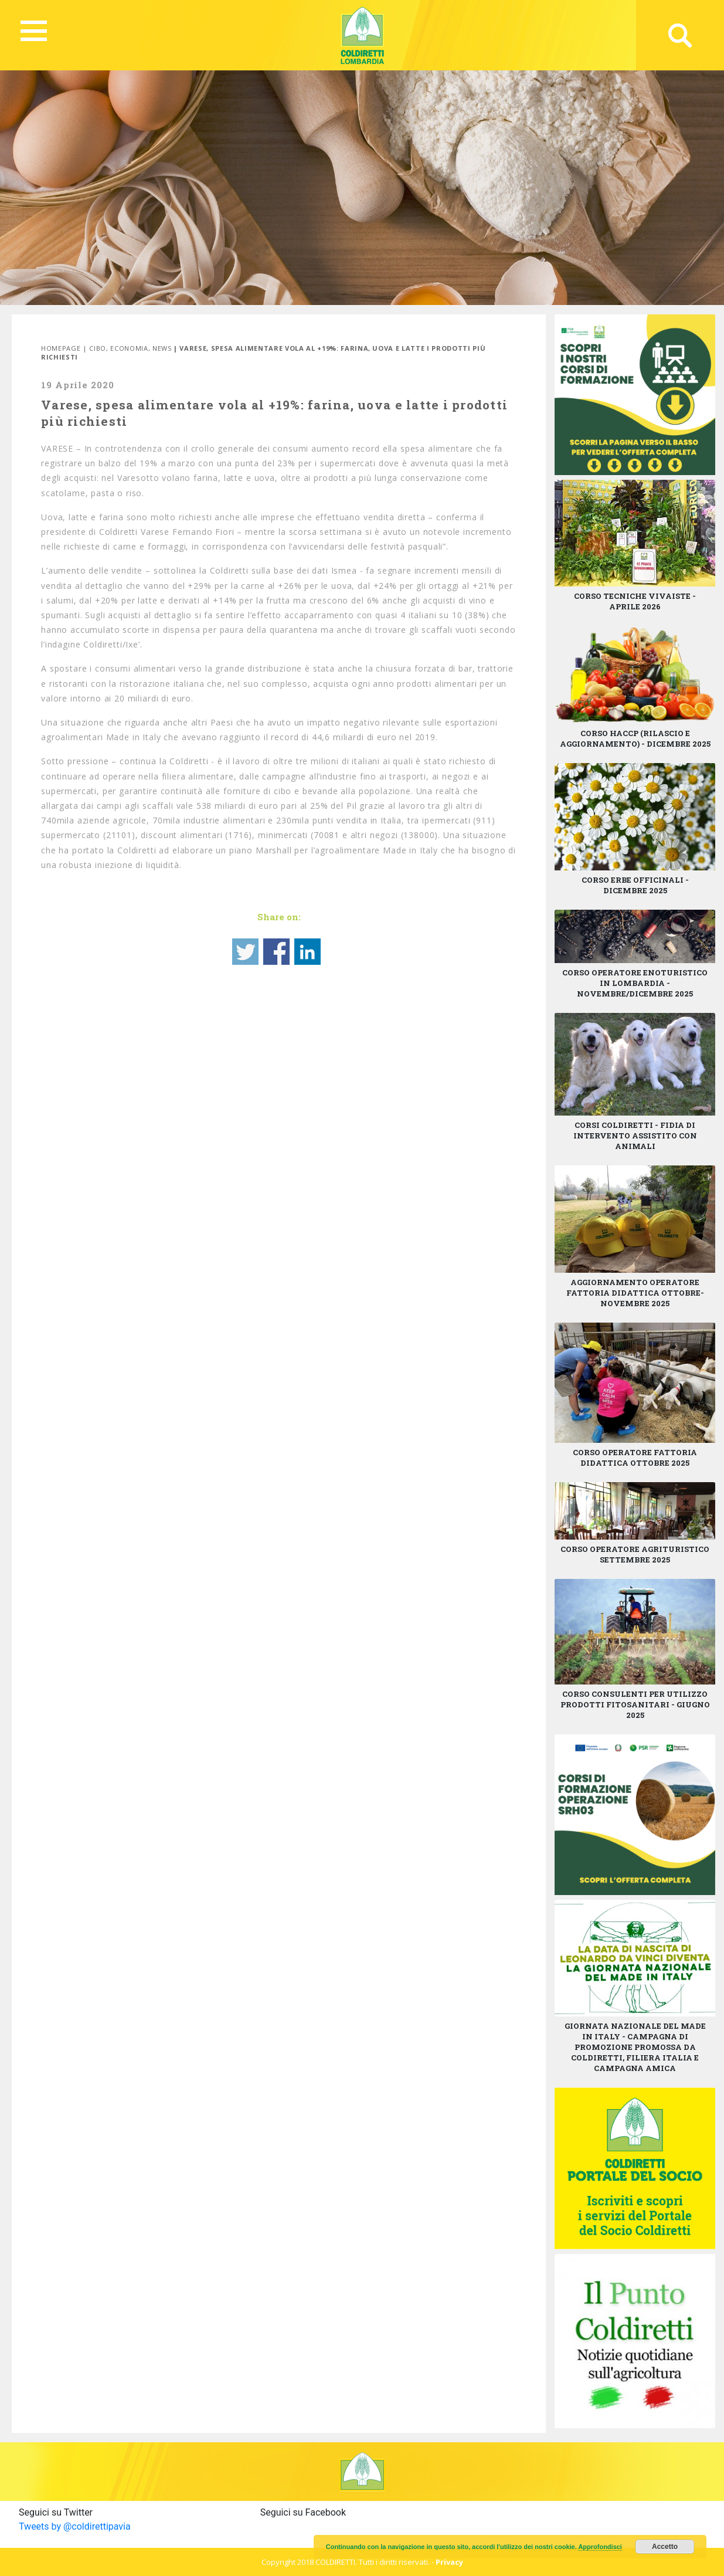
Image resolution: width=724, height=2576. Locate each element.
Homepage (60, 348)
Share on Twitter (245, 951)
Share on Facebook (276, 951)
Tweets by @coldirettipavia (75, 2526)
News (162, 348)
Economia (129, 348)
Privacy (449, 2562)
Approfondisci (600, 2546)
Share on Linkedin (307, 951)
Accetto (665, 2547)
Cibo (97, 348)
